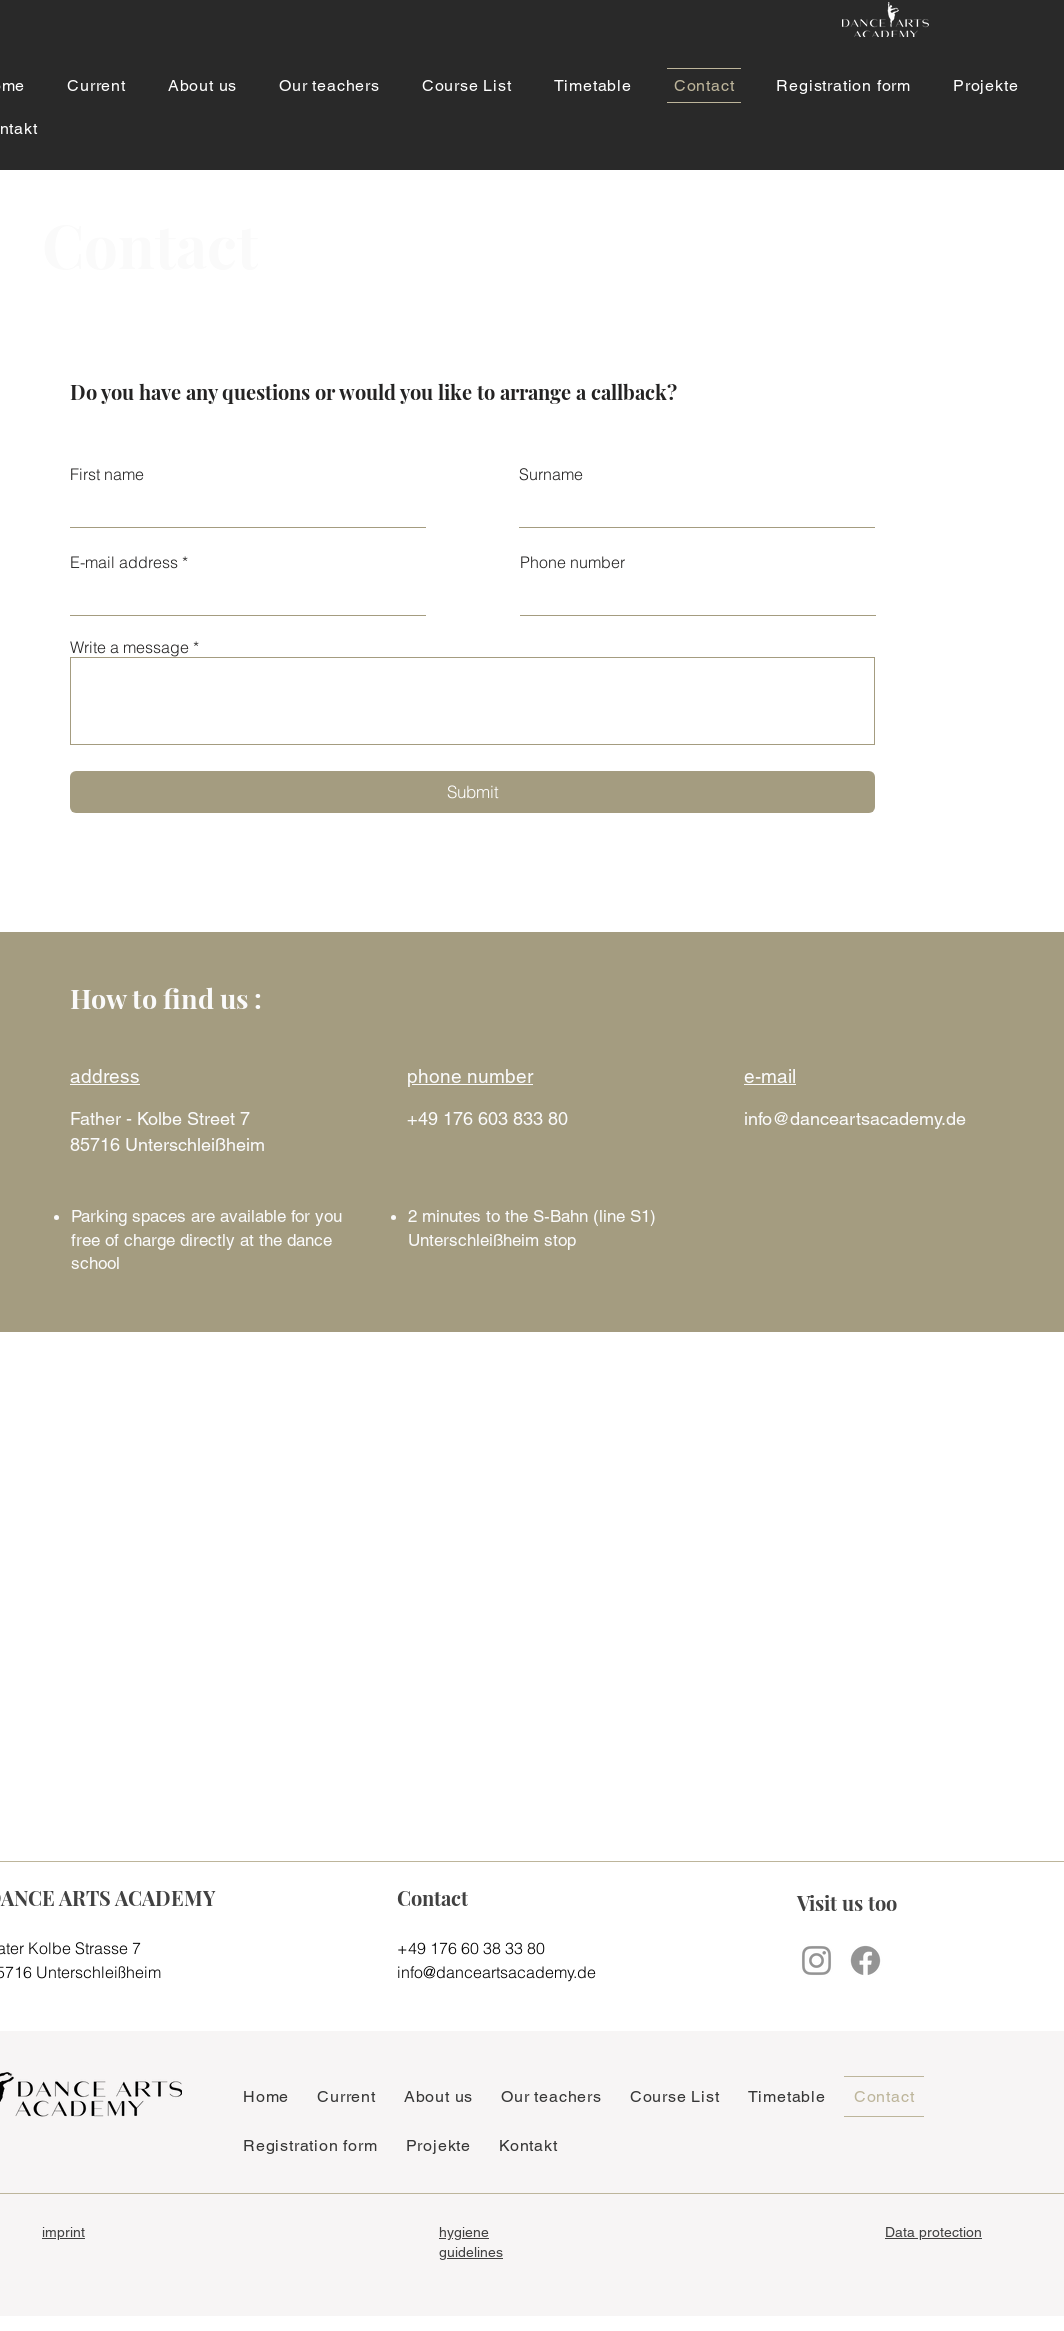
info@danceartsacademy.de (855, 1118)
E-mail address (124, 562)
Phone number (572, 562)
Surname (551, 474)
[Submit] (472, 792)
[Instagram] (816, 1960)
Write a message (129, 647)
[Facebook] (865, 1960)
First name (107, 474)
